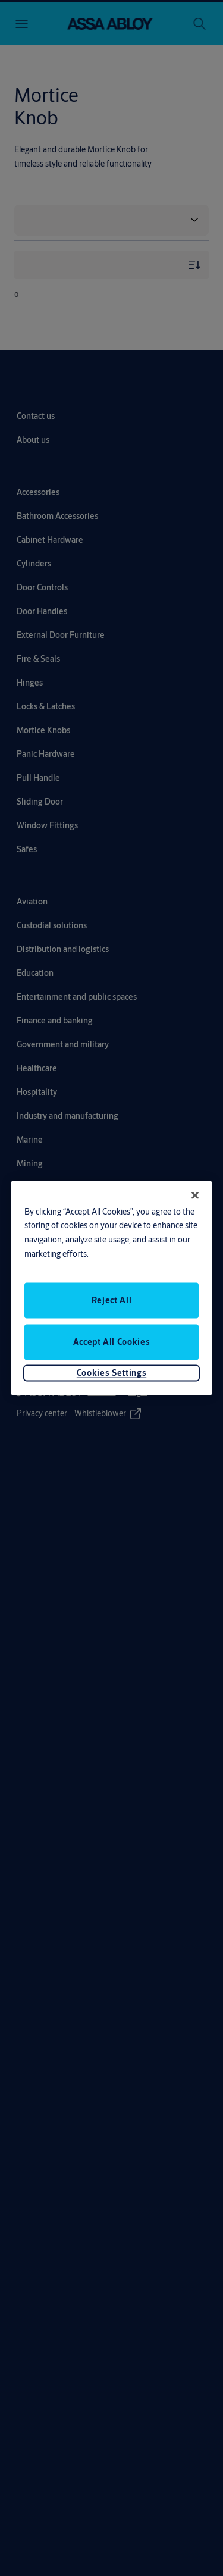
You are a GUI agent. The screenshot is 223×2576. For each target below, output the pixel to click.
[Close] (195, 1195)
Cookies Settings (111, 1372)
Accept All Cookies (111, 1341)
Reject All (112, 1300)
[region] (111, 1288)
